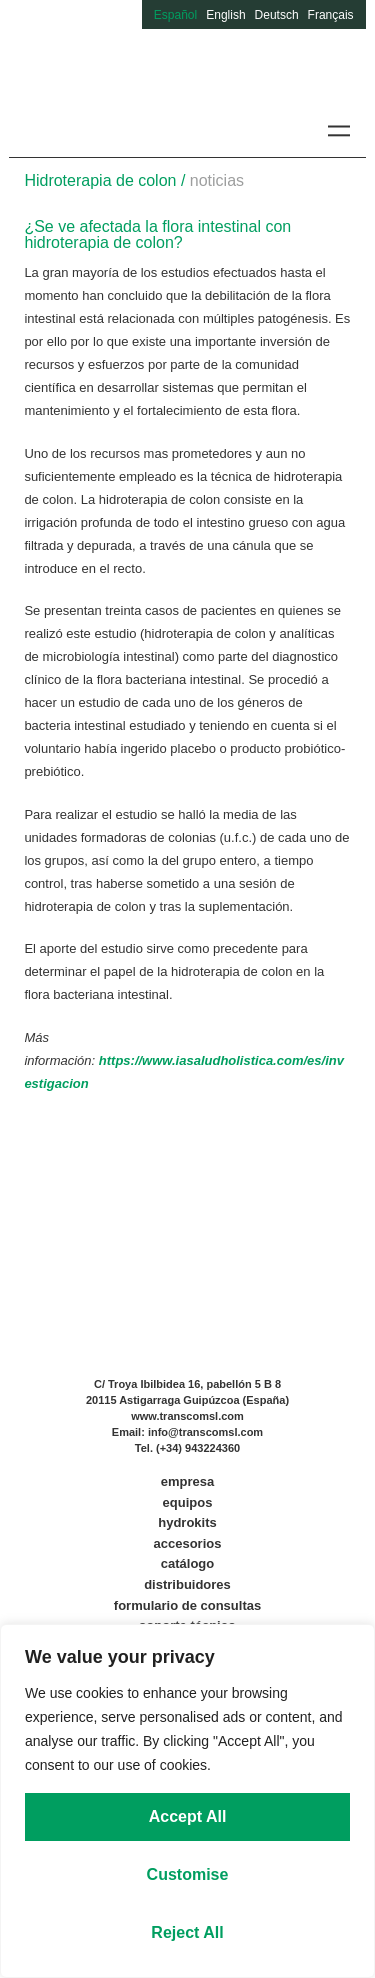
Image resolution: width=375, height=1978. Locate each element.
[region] (187, 1801)
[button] (339, 130)
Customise (188, 1874)
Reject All (187, 1932)
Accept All (188, 1816)
